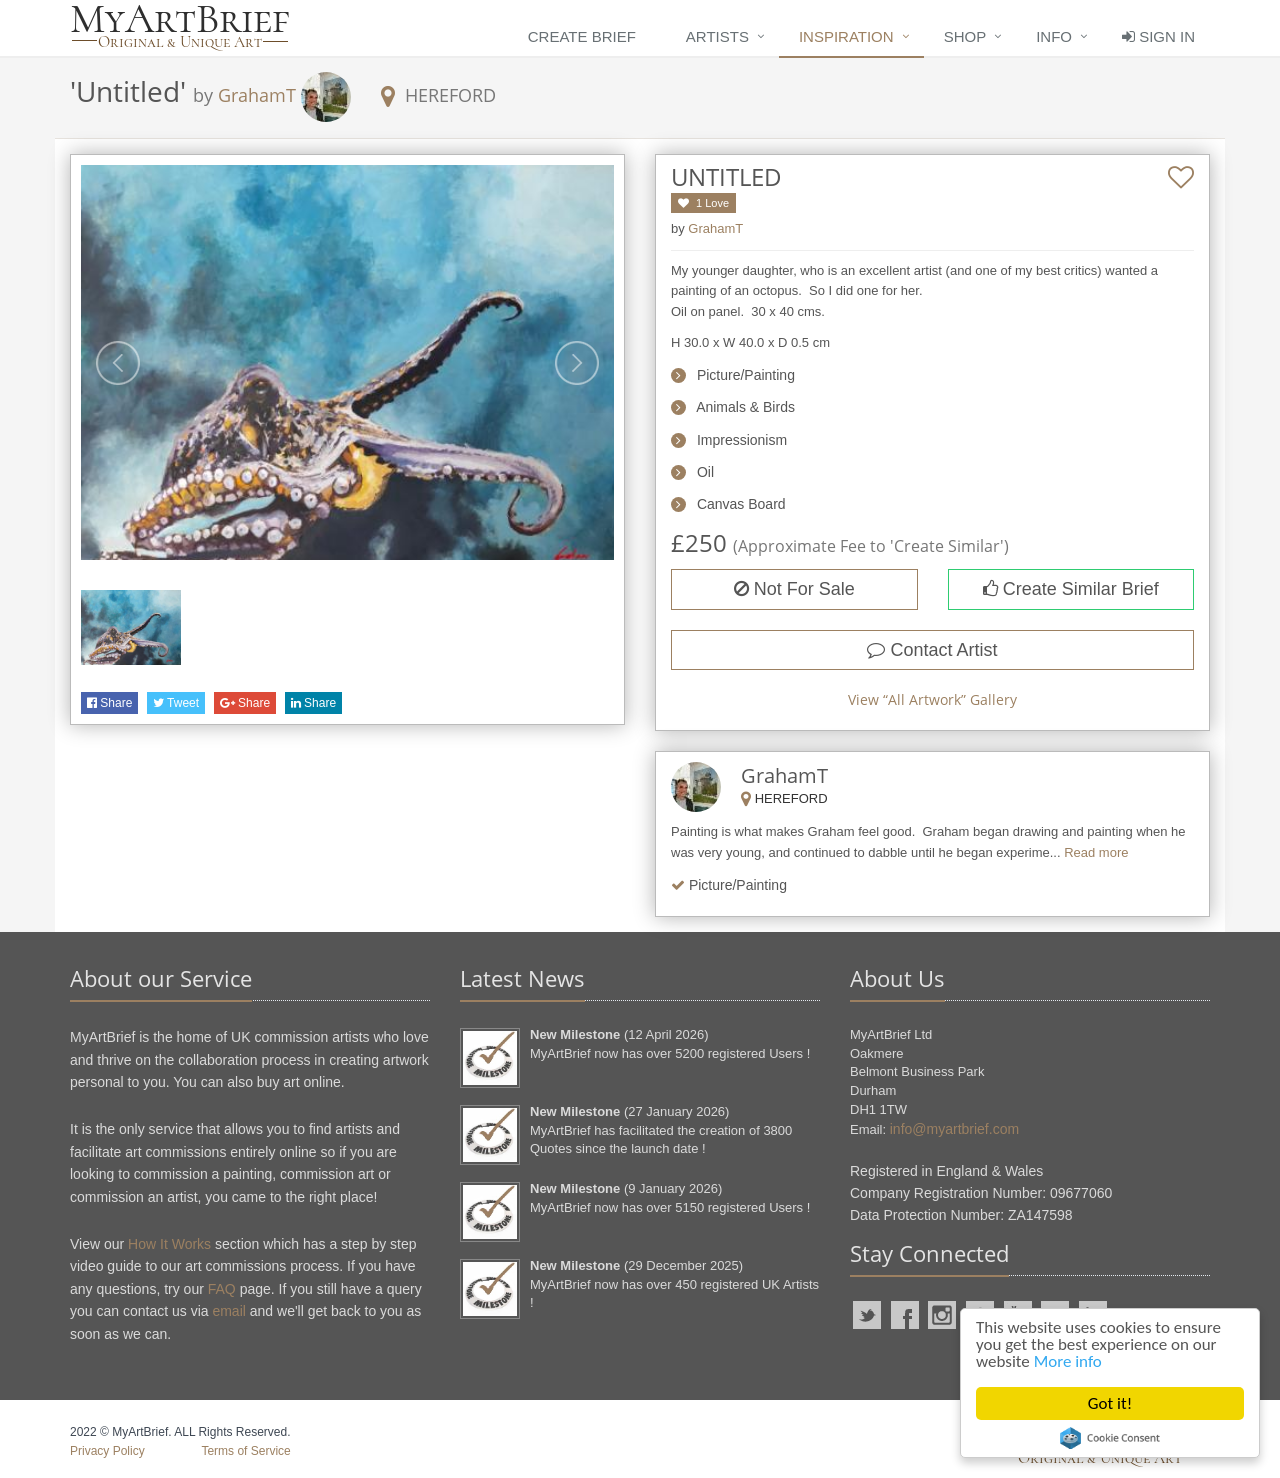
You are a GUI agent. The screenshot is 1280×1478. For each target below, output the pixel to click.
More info (1068, 1361)
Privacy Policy (107, 1451)
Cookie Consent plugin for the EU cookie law (1110, 1438)
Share (109, 703)
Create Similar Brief (1071, 589)
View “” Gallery (932, 699)
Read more (1096, 852)
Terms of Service (245, 1451)
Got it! (1110, 1403)
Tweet (176, 703)
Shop (965, 36)
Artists (717, 36)
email (228, 1311)
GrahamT (257, 95)
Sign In (1158, 36)
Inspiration (846, 36)
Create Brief (582, 36)
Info (1054, 36)
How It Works (169, 1244)
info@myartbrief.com (954, 1129)
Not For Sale (794, 589)
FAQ (222, 1289)
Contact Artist (932, 650)
